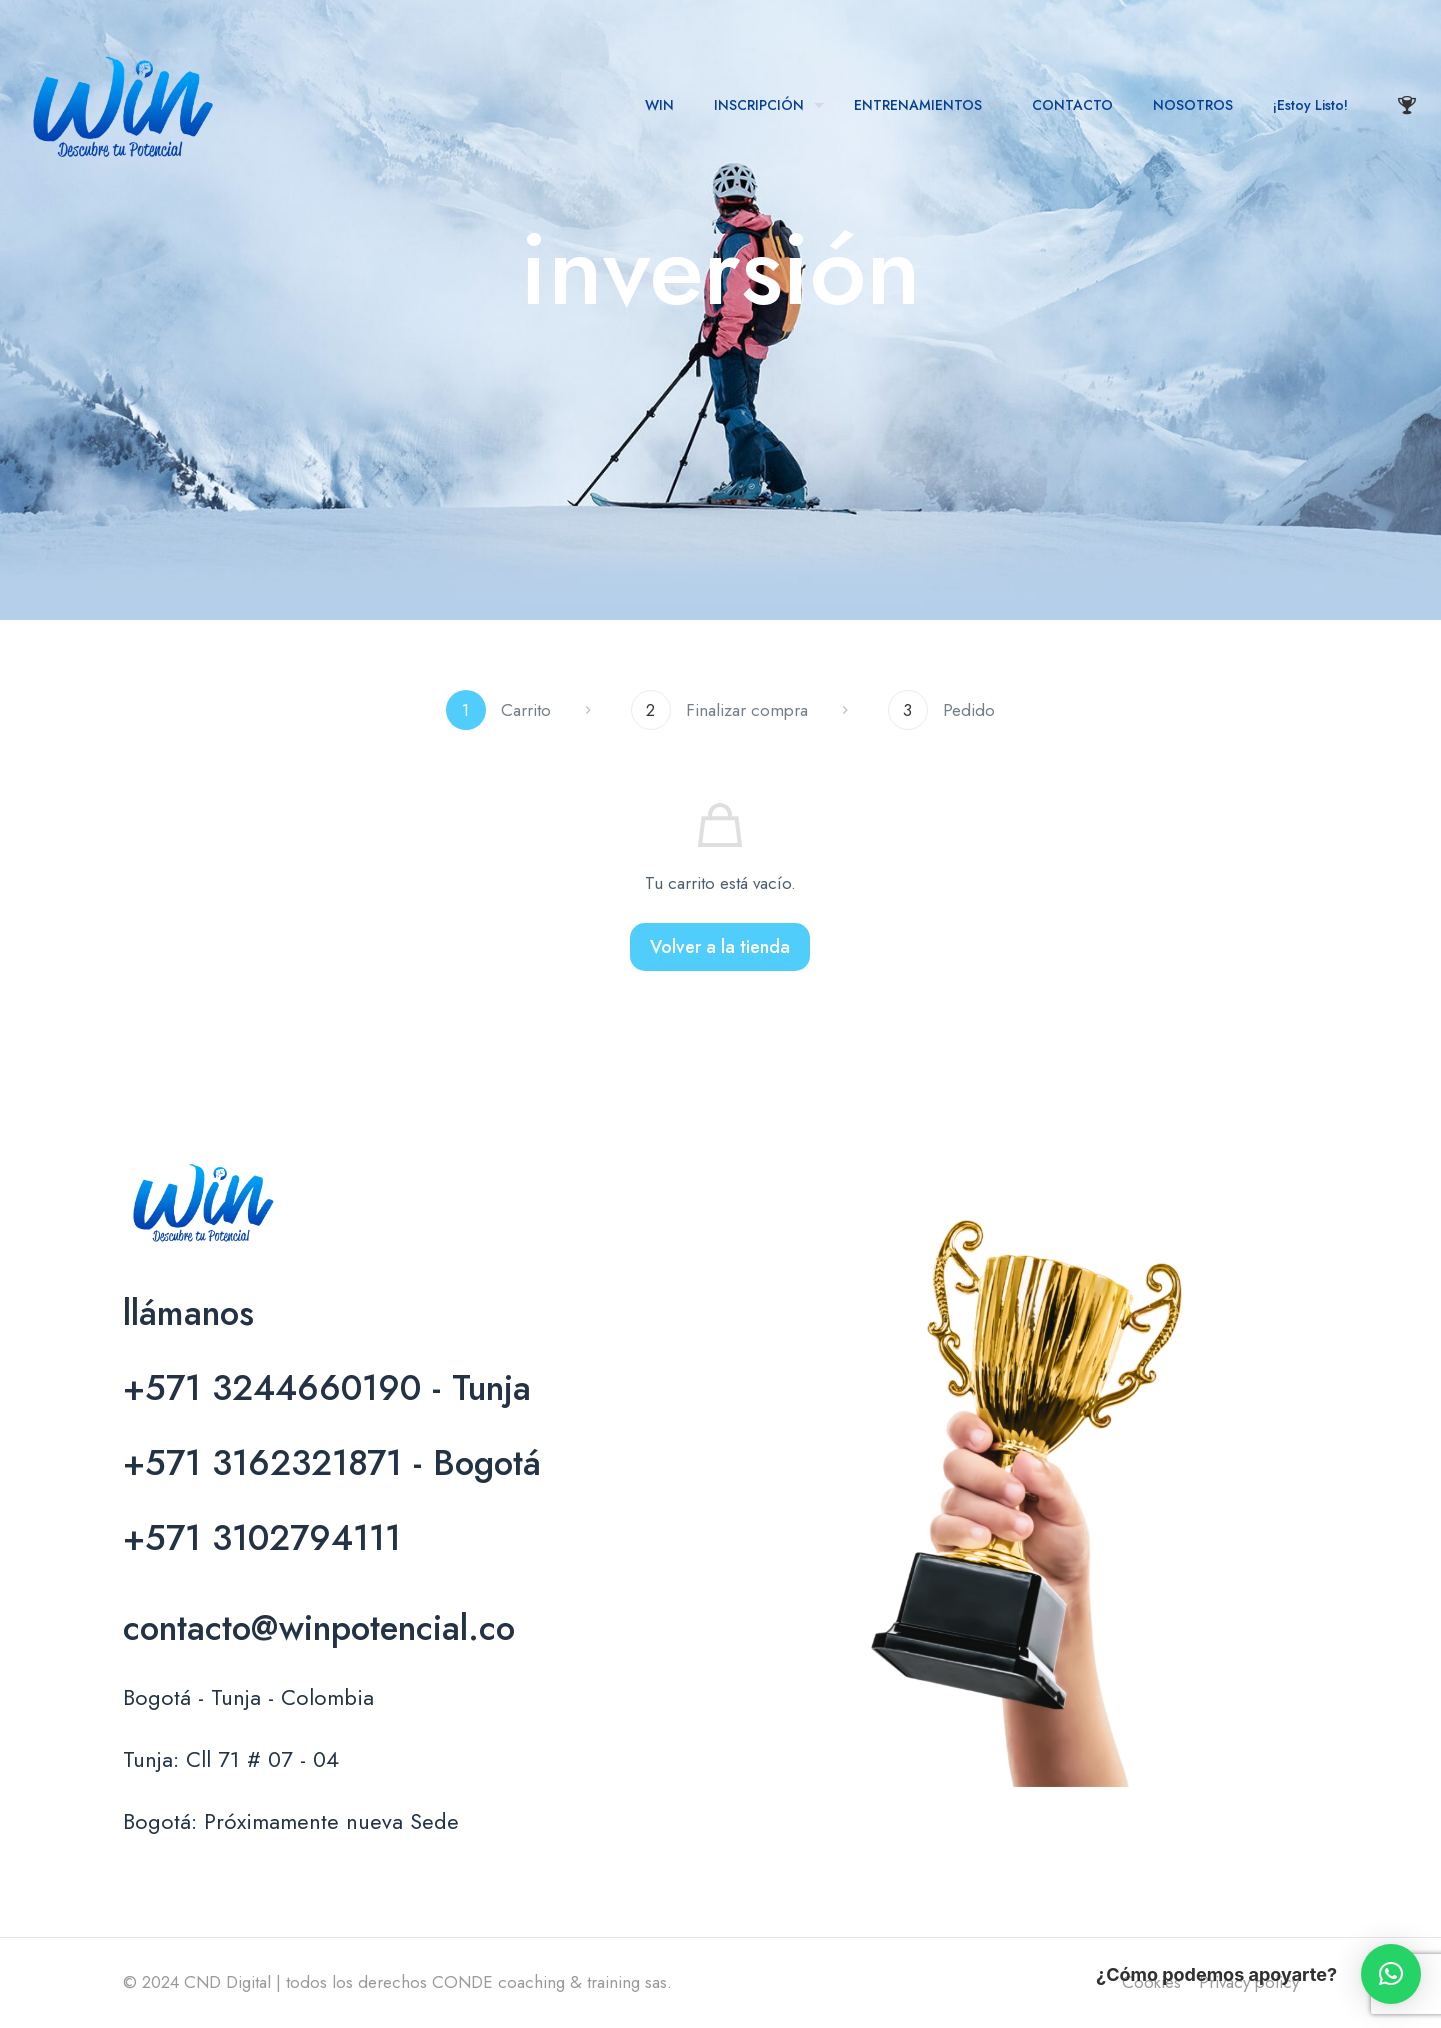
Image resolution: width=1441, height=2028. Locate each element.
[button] (1391, 1974)
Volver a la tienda (720, 947)
